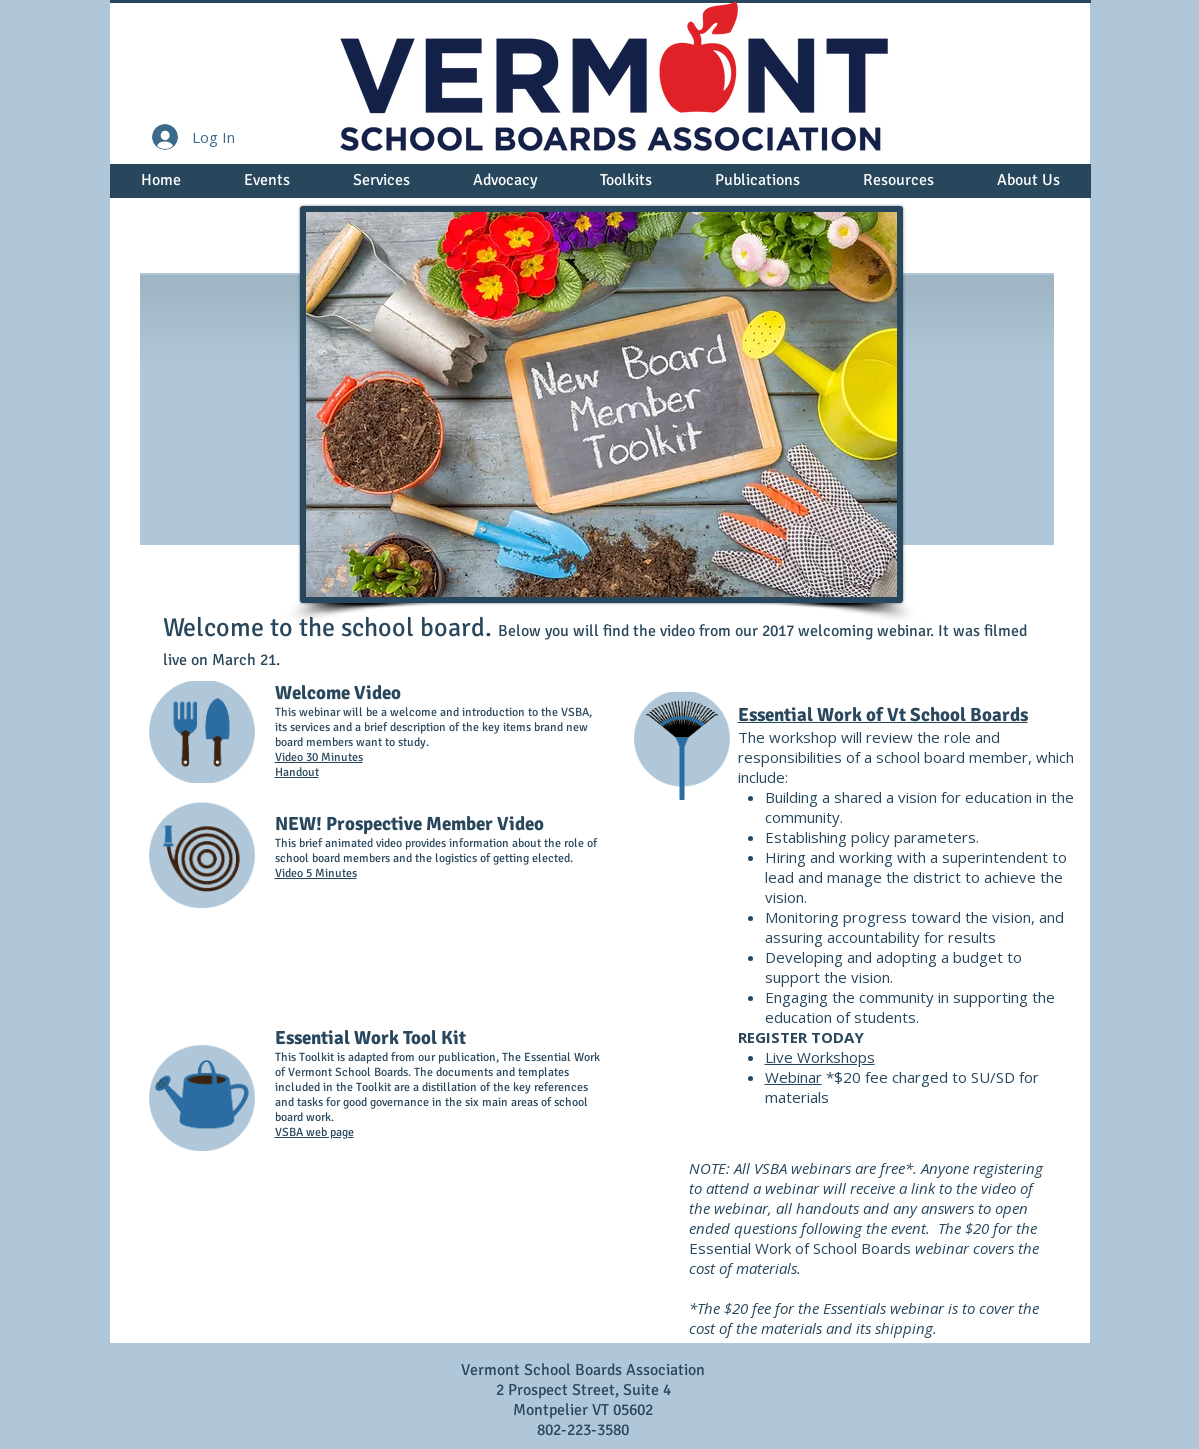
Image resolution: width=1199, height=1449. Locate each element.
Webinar (793, 1077)
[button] (267, 187)
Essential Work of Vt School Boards (883, 715)
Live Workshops (820, 1057)
